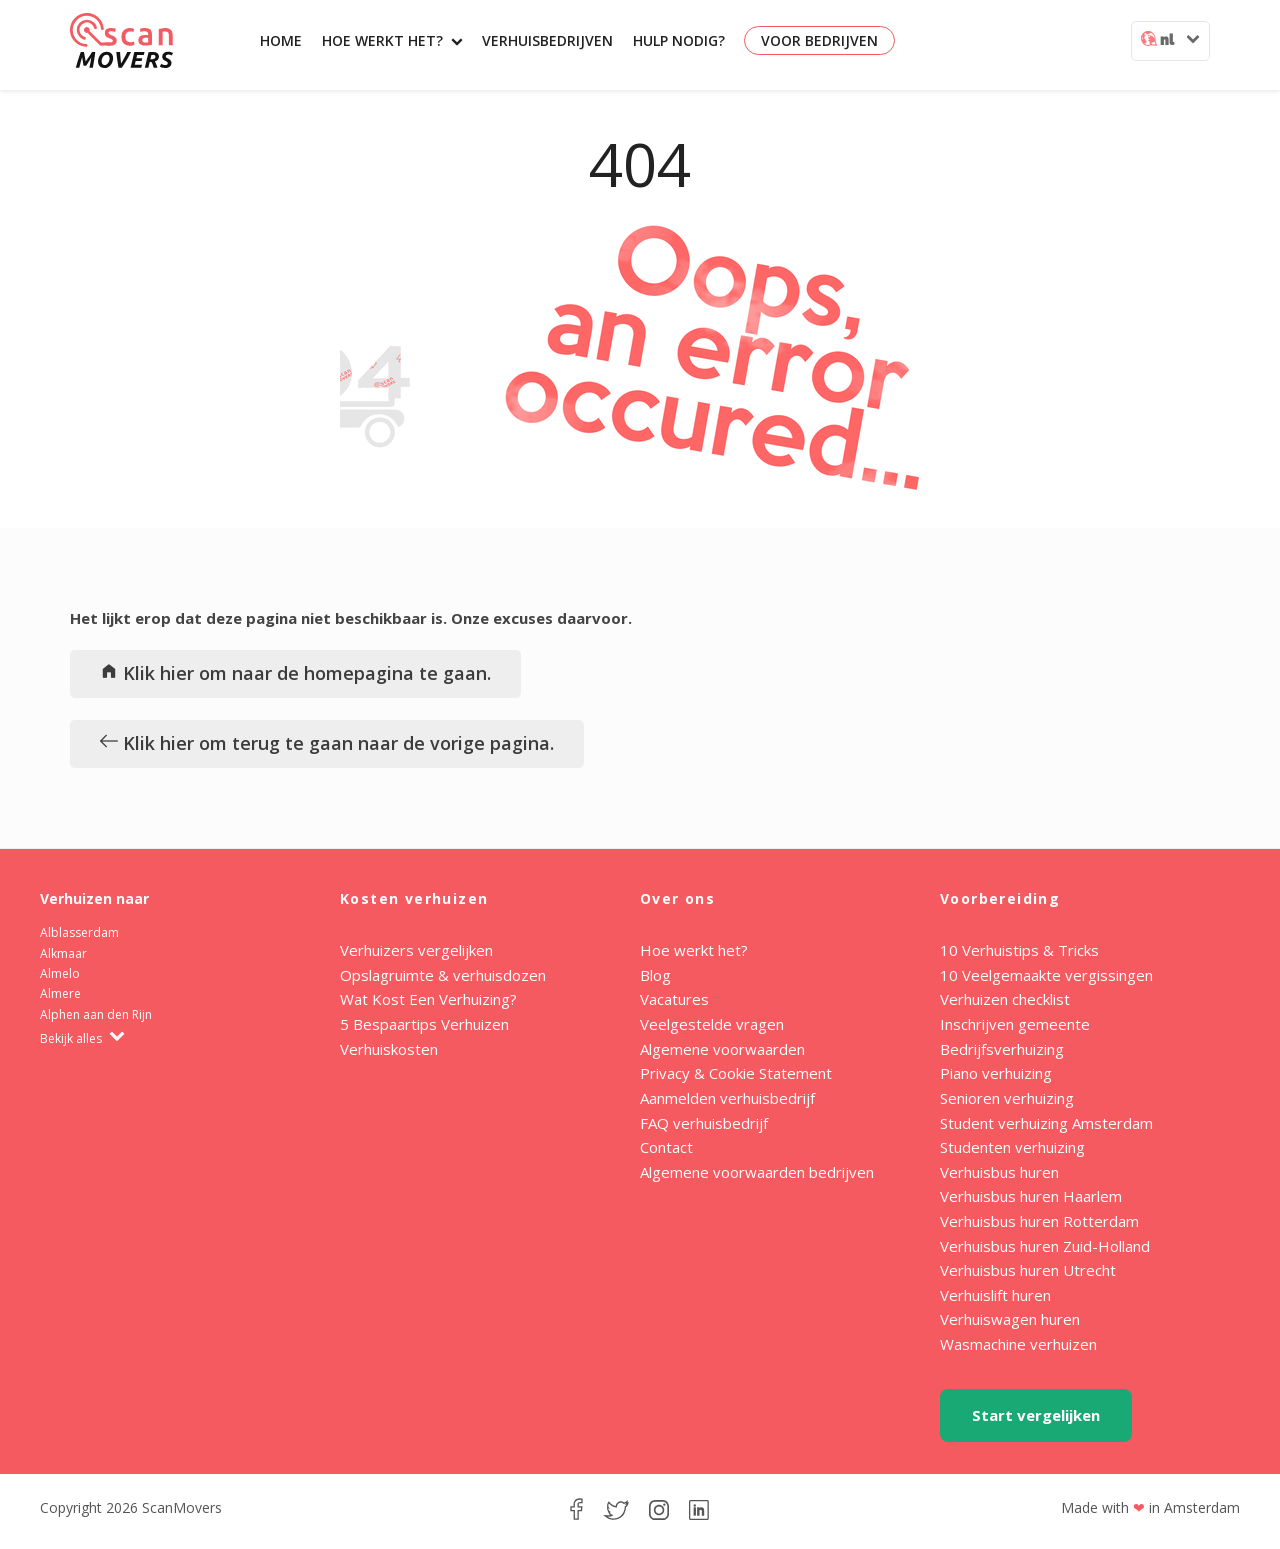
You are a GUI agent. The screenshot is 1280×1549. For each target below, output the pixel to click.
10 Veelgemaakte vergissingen (1046, 975)
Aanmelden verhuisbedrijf (727, 1098)
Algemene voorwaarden (722, 1049)
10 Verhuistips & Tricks (1019, 950)
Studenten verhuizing (1012, 1147)
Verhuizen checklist (1005, 999)
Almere (60, 993)
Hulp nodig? (679, 40)
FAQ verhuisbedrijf (704, 1123)
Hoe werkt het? (392, 40)
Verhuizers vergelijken (416, 950)
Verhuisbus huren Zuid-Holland (1045, 1246)
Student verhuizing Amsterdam (1046, 1123)
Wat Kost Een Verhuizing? (428, 999)
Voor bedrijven (819, 40)
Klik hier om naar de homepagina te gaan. (295, 673)
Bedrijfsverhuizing (1002, 1049)
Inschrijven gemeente (1015, 1024)
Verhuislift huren (995, 1295)
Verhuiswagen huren (1010, 1319)
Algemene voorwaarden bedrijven (757, 1172)
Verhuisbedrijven (547, 40)
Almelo (60, 973)
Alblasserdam (79, 932)
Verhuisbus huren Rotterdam (1039, 1221)
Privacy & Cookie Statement (736, 1073)
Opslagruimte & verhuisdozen (443, 975)
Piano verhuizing (996, 1073)
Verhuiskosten (389, 1049)
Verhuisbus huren (999, 1172)
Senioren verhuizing (1007, 1098)
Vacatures (674, 999)
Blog (655, 975)
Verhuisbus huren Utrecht (1028, 1270)
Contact (666, 1147)
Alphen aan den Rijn (96, 1014)
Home (281, 40)
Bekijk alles (82, 1038)
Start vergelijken (1036, 1415)
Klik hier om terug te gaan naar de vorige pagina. (327, 743)
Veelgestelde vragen (712, 1024)
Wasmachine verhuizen (1018, 1344)
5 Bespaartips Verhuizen (424, 1024)
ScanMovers (121, 40)
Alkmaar (63, 953)
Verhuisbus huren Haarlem (1031, 1196)
